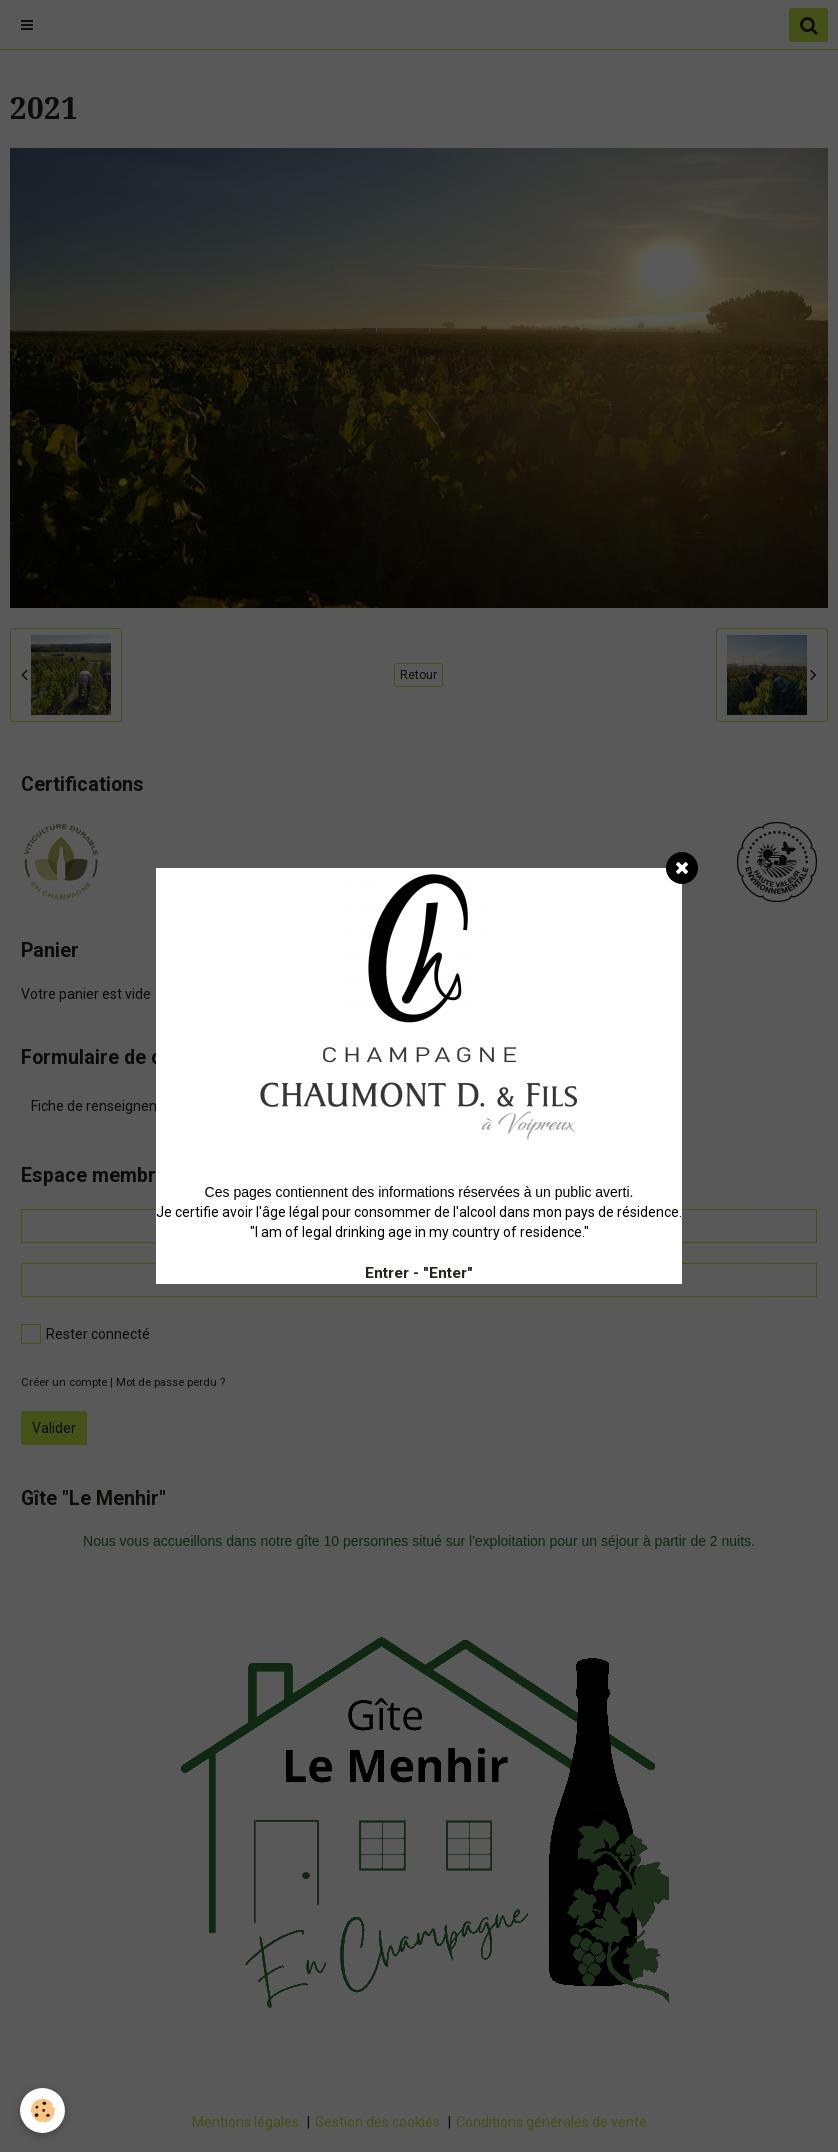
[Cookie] (42, 2110)
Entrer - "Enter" (419, 1273)
